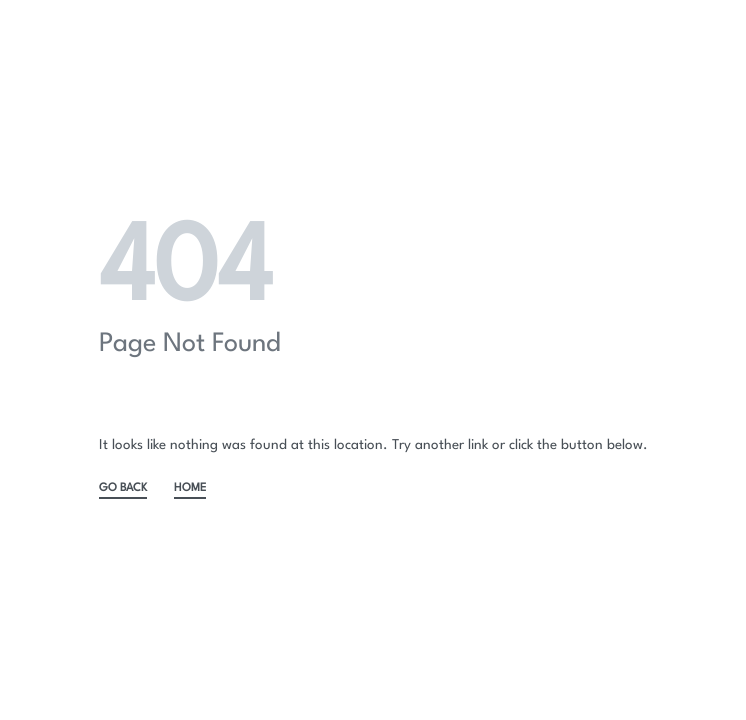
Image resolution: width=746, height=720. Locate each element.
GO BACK (123, 488)
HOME (190, 488)
